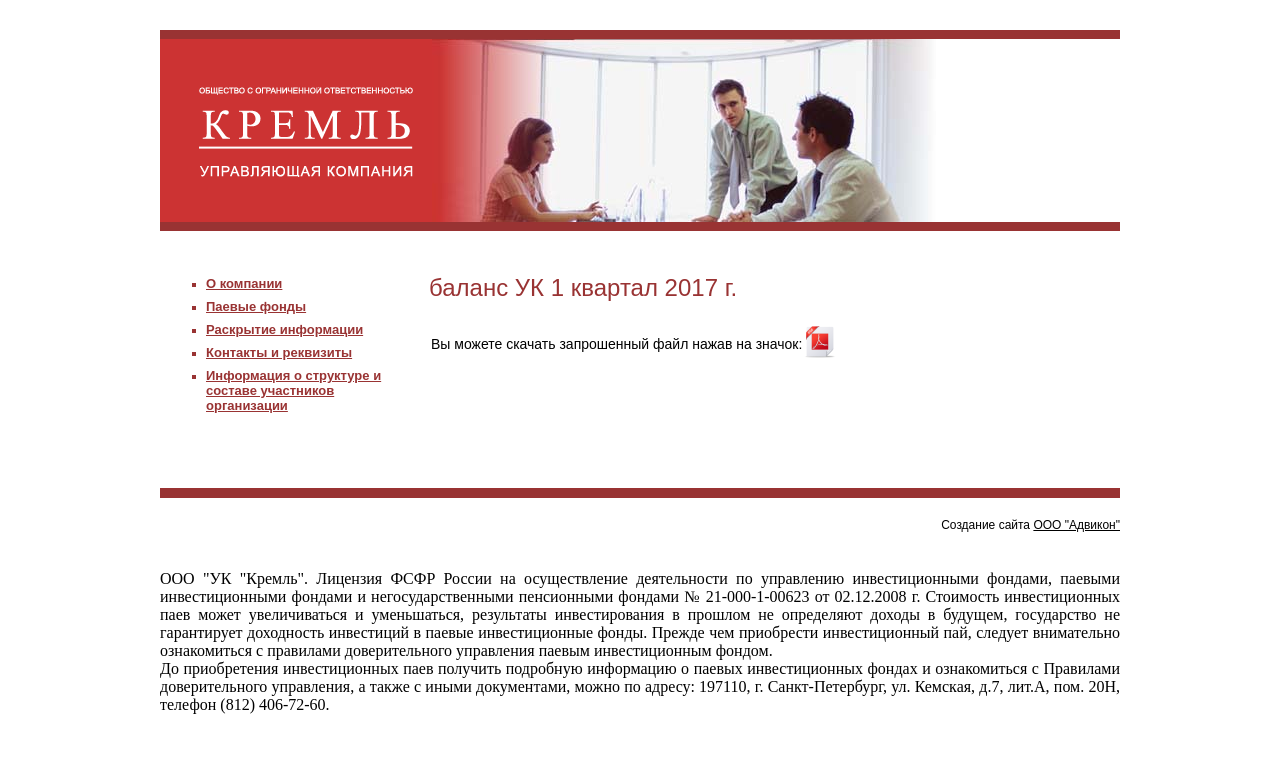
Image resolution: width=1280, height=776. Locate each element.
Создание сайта (1030, 525)
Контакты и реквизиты (279, 352)
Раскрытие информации (284, 329)
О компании (244, 283)
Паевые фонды (256, 306)
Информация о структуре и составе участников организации (293, 390)
